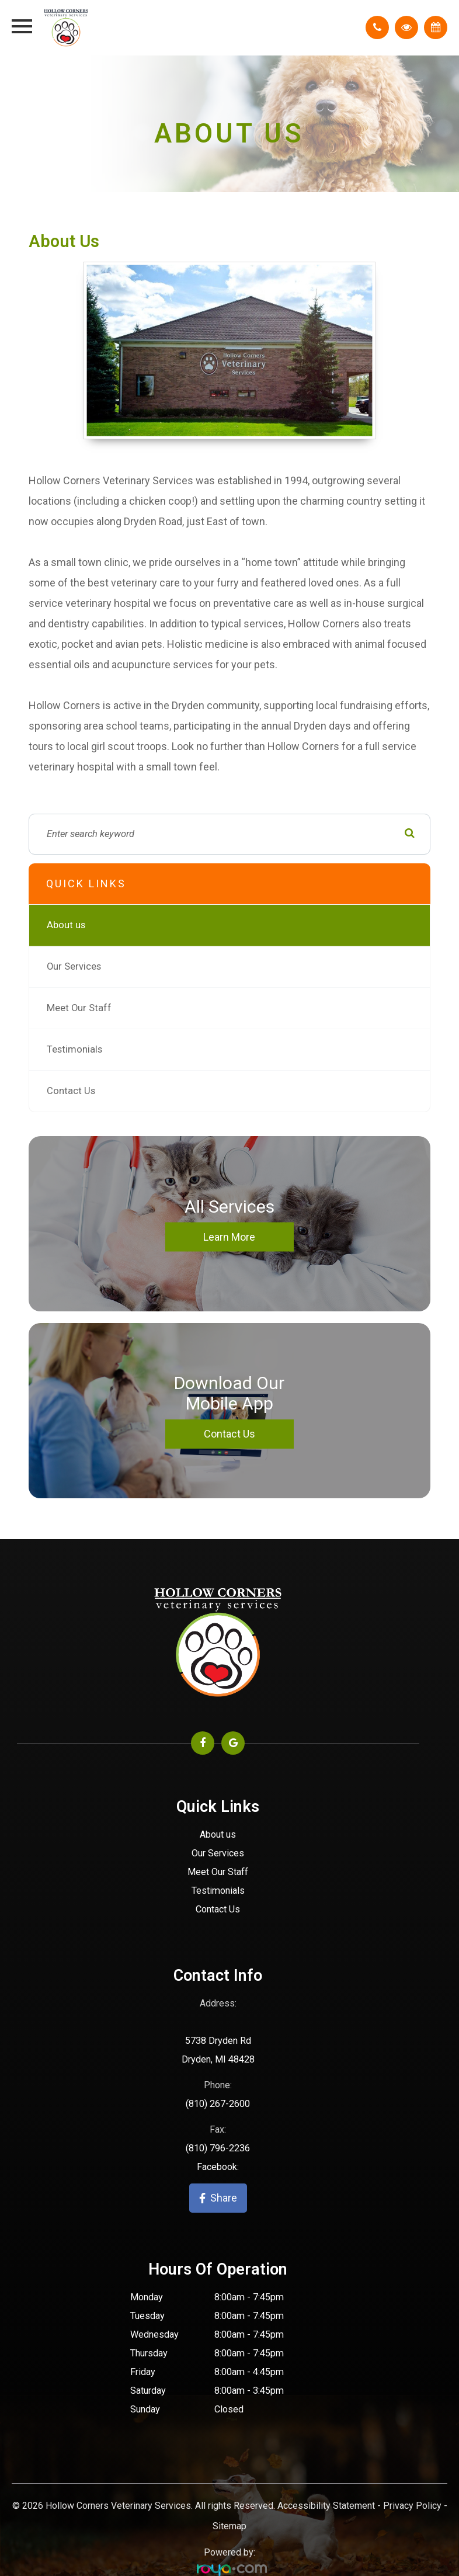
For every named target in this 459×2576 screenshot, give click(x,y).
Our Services (74, 966)
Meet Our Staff (79, 1007)
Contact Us (71, 1090)
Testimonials (74, 1049)
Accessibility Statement (326, 2505)
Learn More (229, 1236)
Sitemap (229, 2526)
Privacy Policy (412, 2505)
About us (66, 925)
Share (218, 2198)
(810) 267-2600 (218, 2103)
